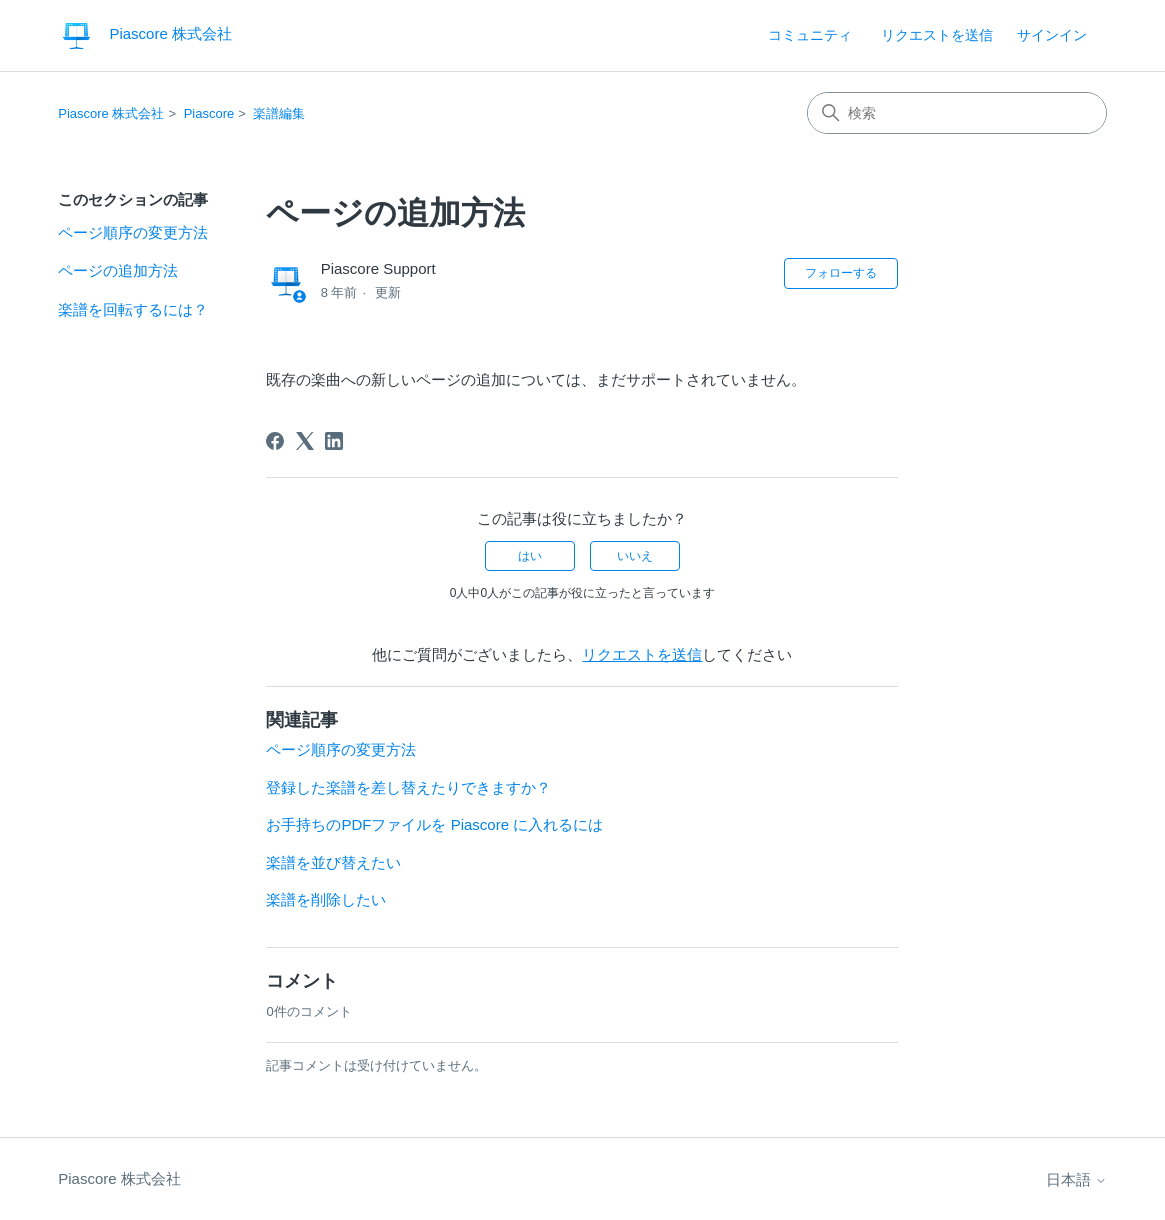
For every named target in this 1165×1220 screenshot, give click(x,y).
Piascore (209, 113)
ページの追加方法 (118, 270)
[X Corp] (305, 441)
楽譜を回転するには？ (133, 309)
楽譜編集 (279, 113)
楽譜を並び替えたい (333, 862)
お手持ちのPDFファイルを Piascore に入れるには (434, 824)
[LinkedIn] (334, 441)
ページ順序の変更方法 (133, 232)
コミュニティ (810, 35)
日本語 (1076, 1179)
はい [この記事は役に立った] (530, 556)
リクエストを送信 (937, 35)
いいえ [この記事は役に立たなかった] (635, 556)
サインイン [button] (1052, 35)
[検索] (957, 113)
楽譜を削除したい (326, 899)
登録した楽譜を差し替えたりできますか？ (408, 787)
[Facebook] (275, 441)
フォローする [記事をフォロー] (841, 273)
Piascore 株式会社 (111, 113)
